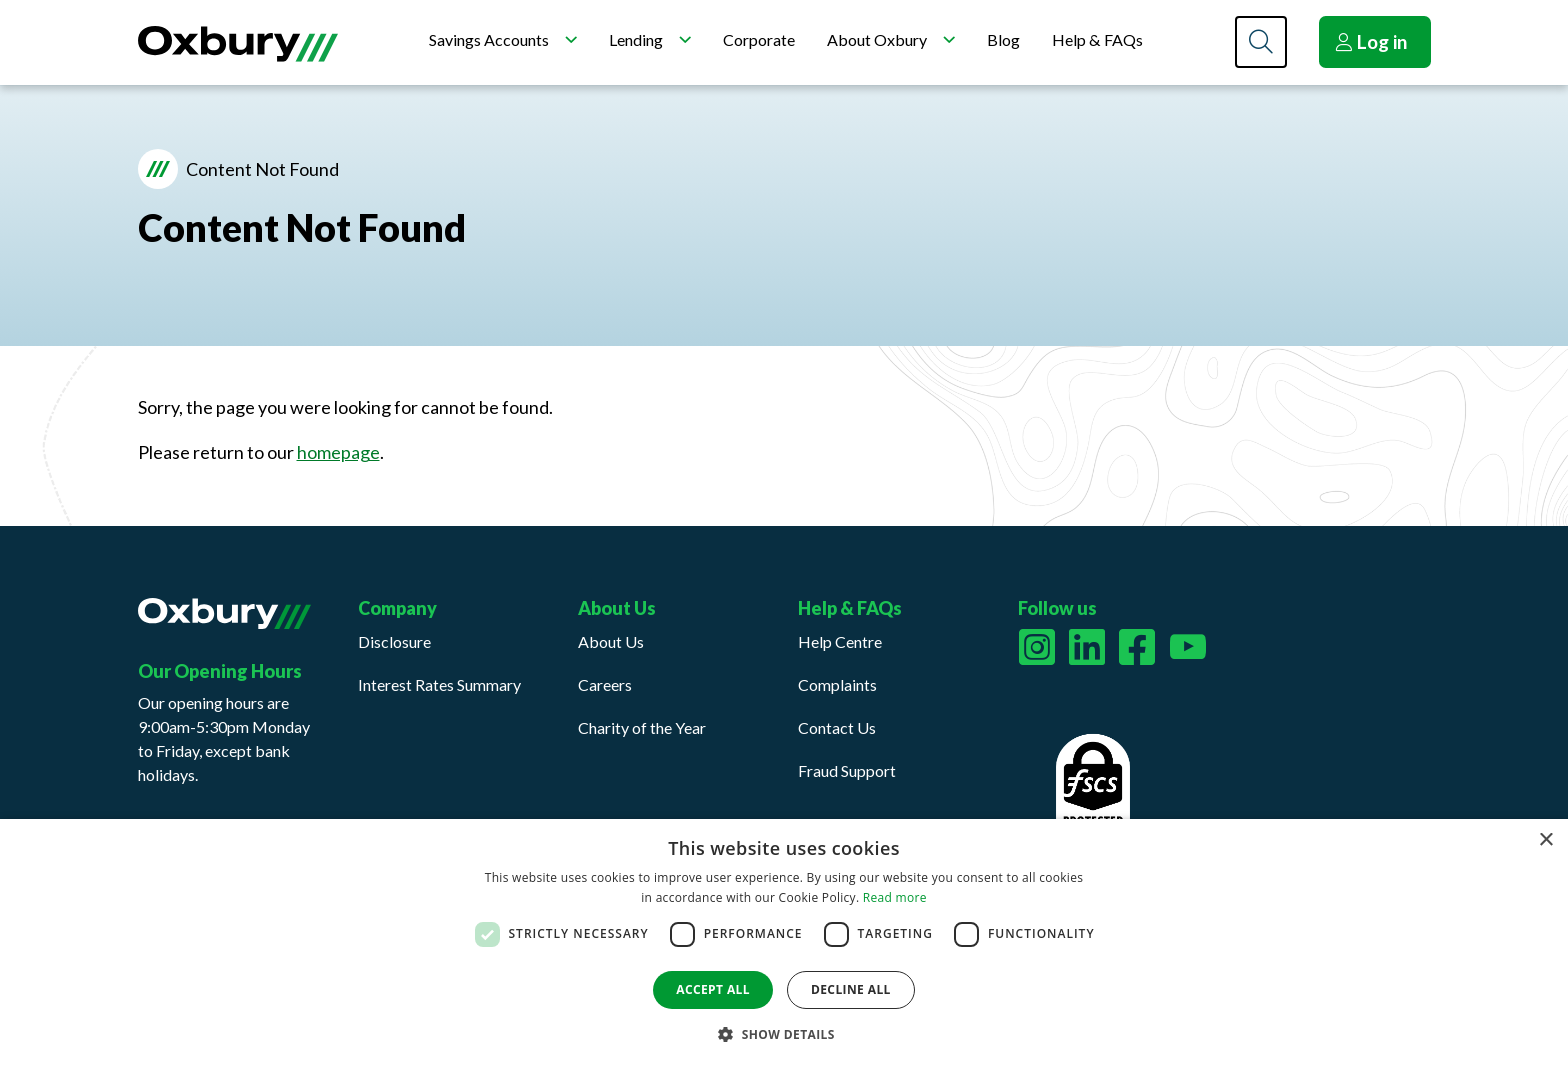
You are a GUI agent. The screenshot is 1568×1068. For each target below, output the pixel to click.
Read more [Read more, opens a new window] (895, 897)
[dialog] (784, 943)
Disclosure (394, 641)
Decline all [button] (851, 989)
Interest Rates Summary (439, 684)
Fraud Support (847, 770)
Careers (605, 684)
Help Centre (840, 641)
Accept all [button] (713, 989)
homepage (338, 452)
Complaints (837, 684)
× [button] (1545, 840)
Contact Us (837, 727)
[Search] (1261, 42)
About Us (611, 641)
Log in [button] (1371, 41)
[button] (784, 1034)
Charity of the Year (642, 727)
